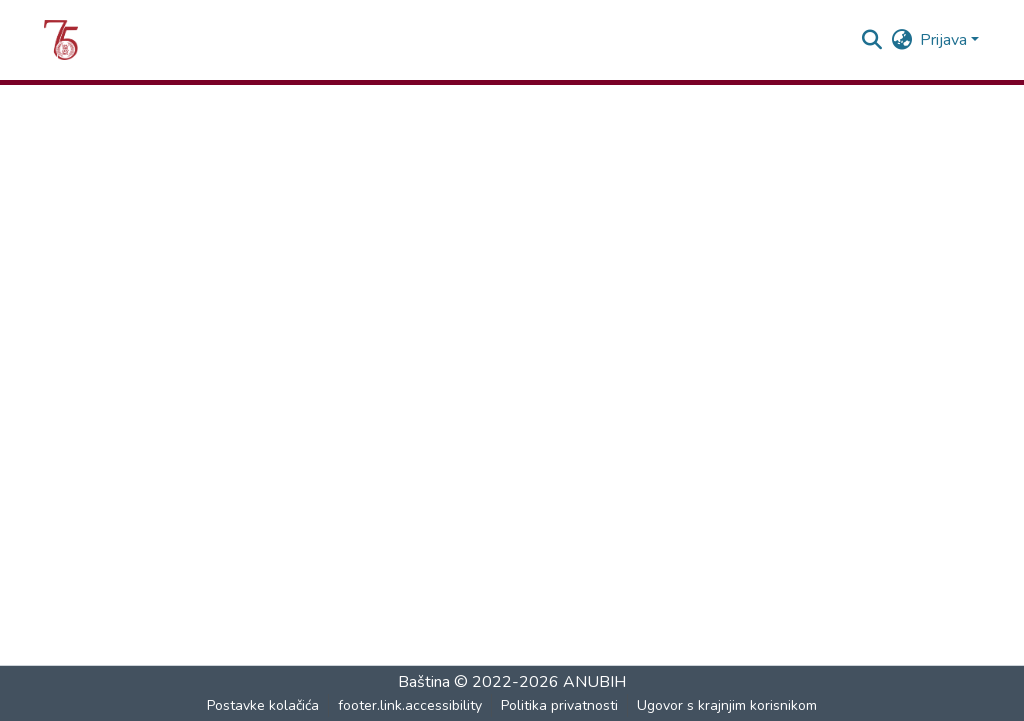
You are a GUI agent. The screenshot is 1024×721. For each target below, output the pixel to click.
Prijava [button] (945, 40)
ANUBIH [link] (594, 682)
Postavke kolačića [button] (263, 705)
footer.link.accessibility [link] (410, 705)
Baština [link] (426, 682)
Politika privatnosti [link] (559, 705)
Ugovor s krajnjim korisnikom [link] (727, 705)
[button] (61, 40)
